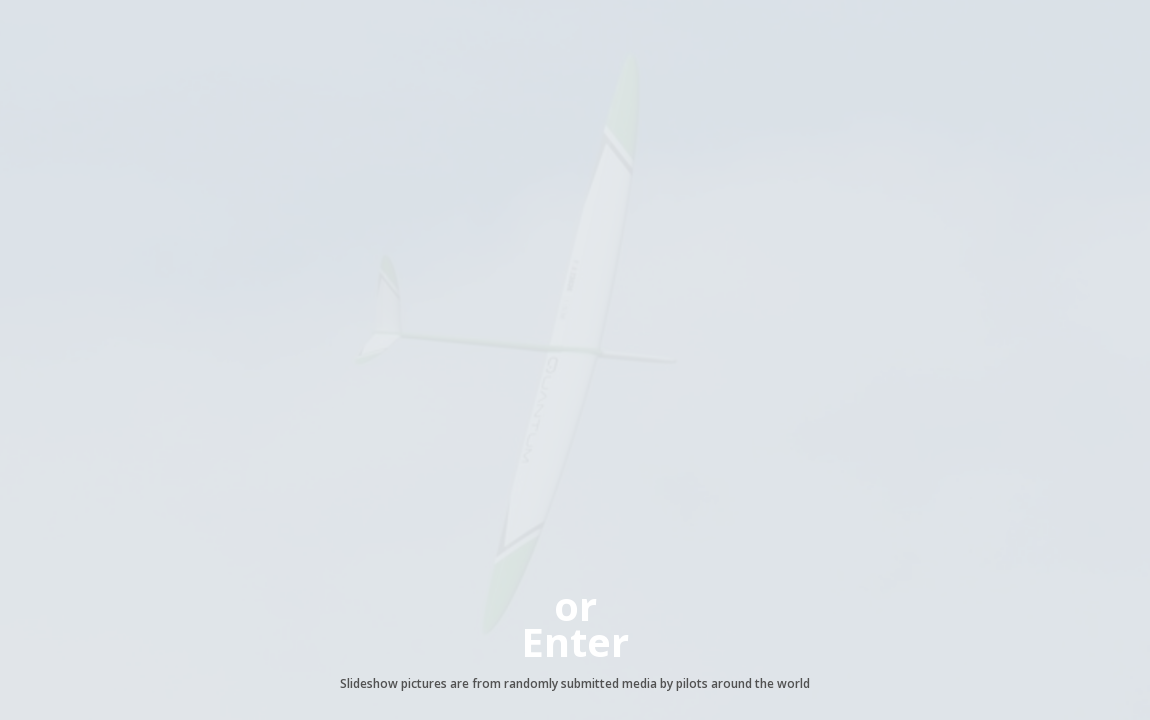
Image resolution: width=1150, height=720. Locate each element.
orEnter (575, 623)
